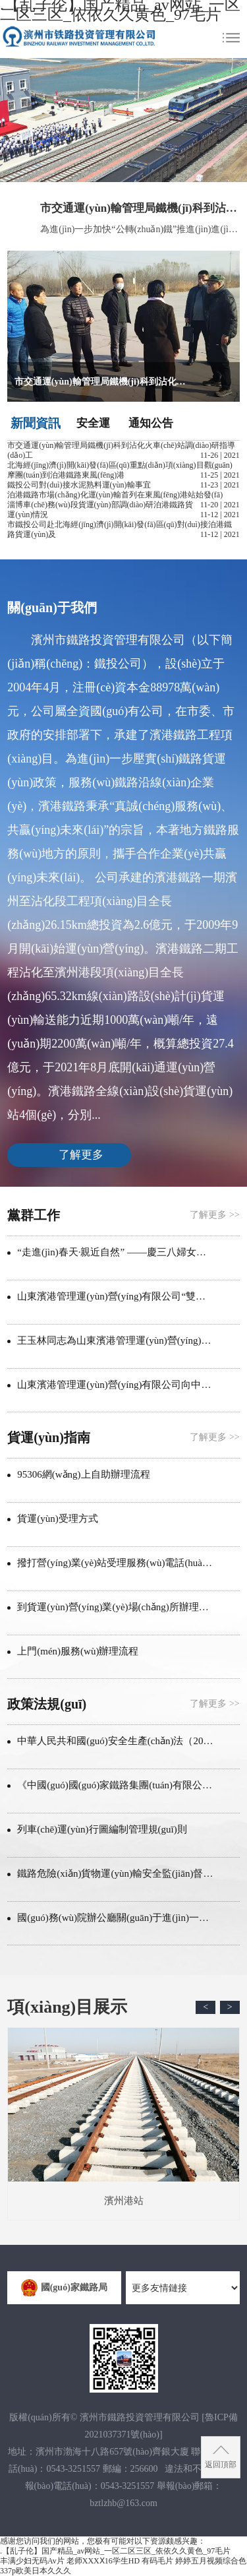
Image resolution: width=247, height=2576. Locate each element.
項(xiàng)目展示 (67, 2007)
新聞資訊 (36, 423)
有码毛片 (157, 2560)
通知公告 (150, 423)
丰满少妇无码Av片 (32, 2560)
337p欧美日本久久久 (35, 2570)
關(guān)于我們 (52, 607)
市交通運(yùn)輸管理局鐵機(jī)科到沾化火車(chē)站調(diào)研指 (140, 208)
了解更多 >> (214, 1215)
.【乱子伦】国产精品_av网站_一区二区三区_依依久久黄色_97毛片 (115, 2551)
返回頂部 (220, 2464)
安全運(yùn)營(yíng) (92, 424)
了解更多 (81, 1154)
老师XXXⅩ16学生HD (103, 2560)
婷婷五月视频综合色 (210, 2560)
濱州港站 (123, 2117)
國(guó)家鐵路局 (64, 2287)
